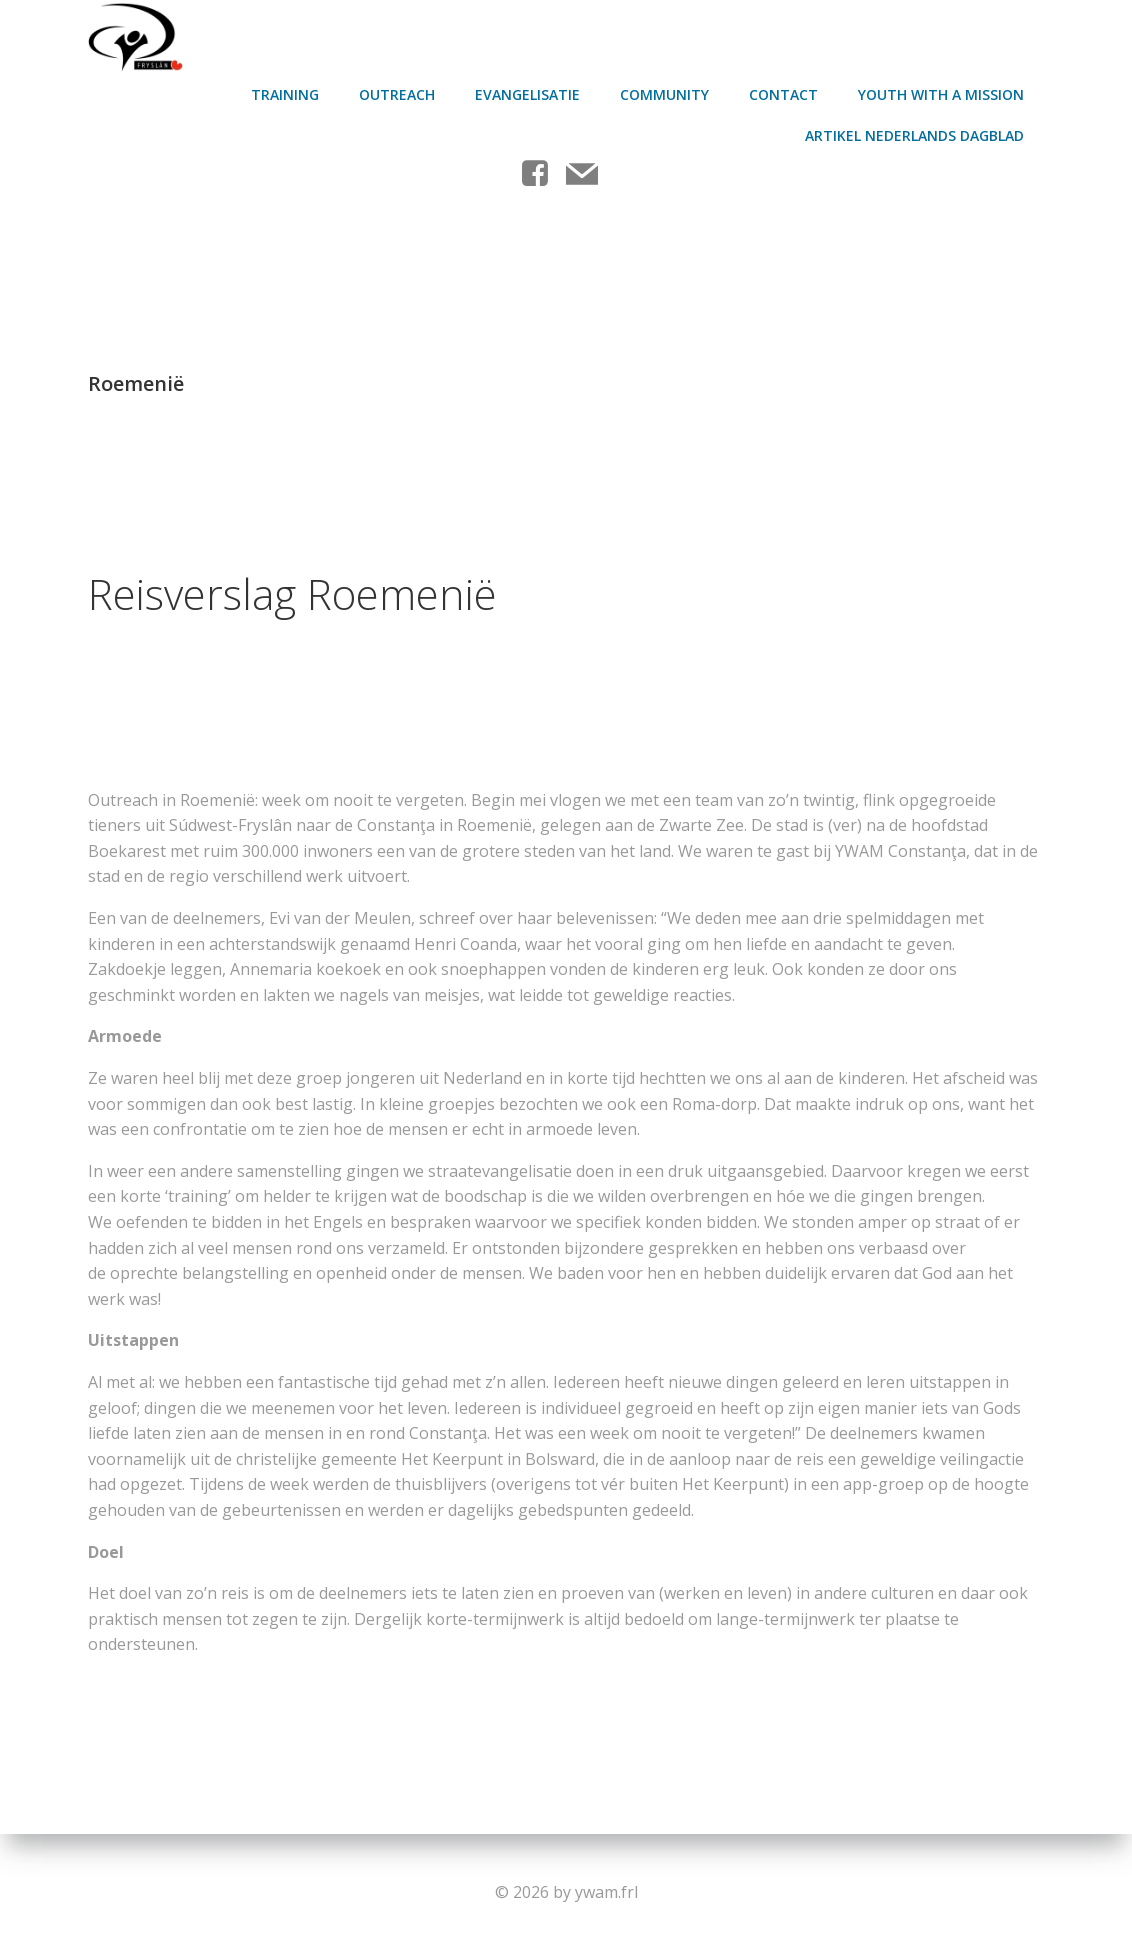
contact (785, 90)
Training (287, 90)
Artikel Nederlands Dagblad (916, 131)
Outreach (399, 90)
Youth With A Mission (943, 90)
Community (666, 90)
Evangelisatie (529, 90)
